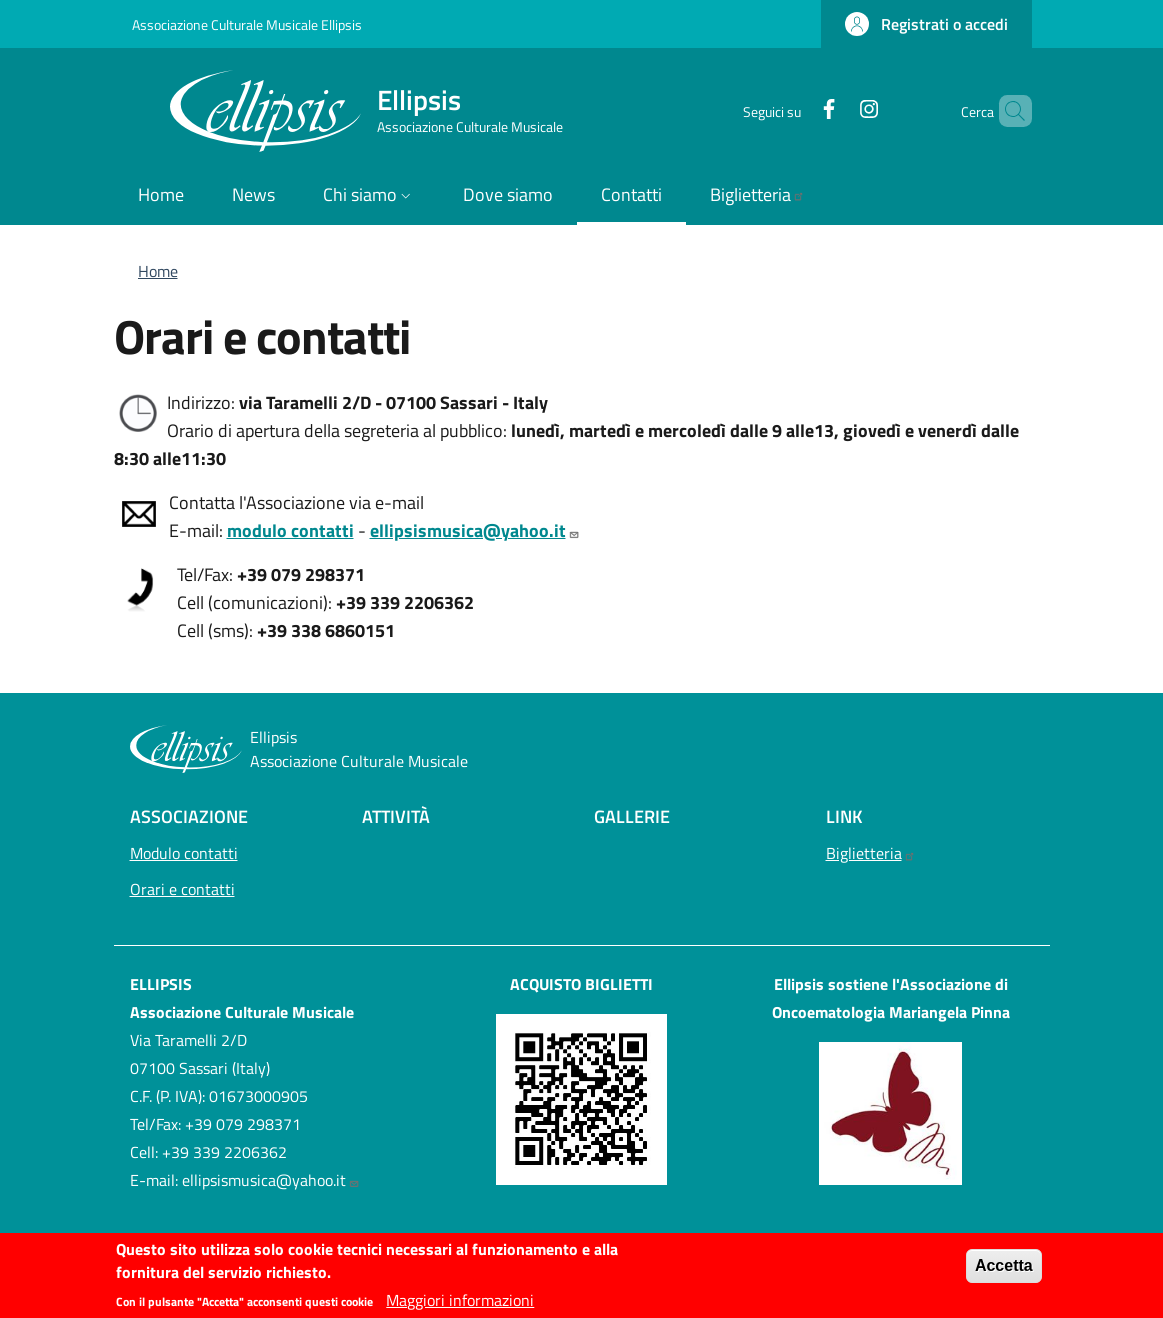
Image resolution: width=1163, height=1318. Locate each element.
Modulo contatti (184, 853)
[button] (926, 24)
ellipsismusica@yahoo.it (271, 1180)
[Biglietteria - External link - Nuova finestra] (757, 196)
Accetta (1004, 1271)
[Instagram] (835, 110)
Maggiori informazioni (460, 1306)
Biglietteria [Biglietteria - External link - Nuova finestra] (871, 853)
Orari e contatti (231, 887)
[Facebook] (795, 110)
